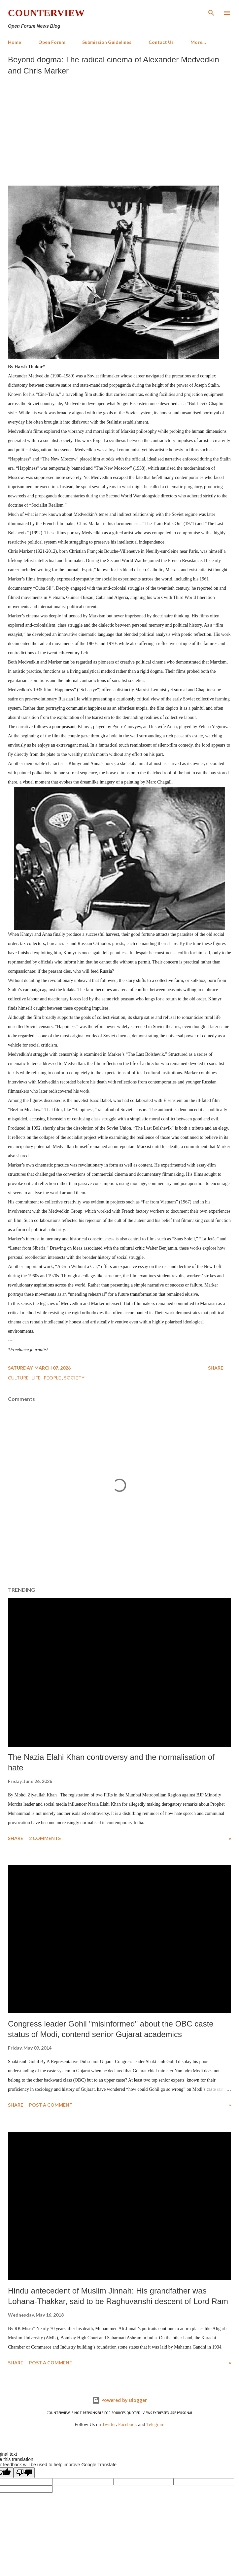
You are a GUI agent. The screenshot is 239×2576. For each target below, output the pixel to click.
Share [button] (215, 1368)
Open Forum (51, 42)
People (53, 1377)
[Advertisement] (119, 129)
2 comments (45, 1838)
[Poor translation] (24, 2472)
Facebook (127, 2424)
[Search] (211, 12)
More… (198, 42)
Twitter (109, 2424)
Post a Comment (51, 2105)
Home (14, 42)
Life (37, 1377)
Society (74, 1377)
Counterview (46, 12)
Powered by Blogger (119, 2400)
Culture (19, 1377)
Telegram (155, 2424)
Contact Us (161, 42)
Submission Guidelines (106, 42)
